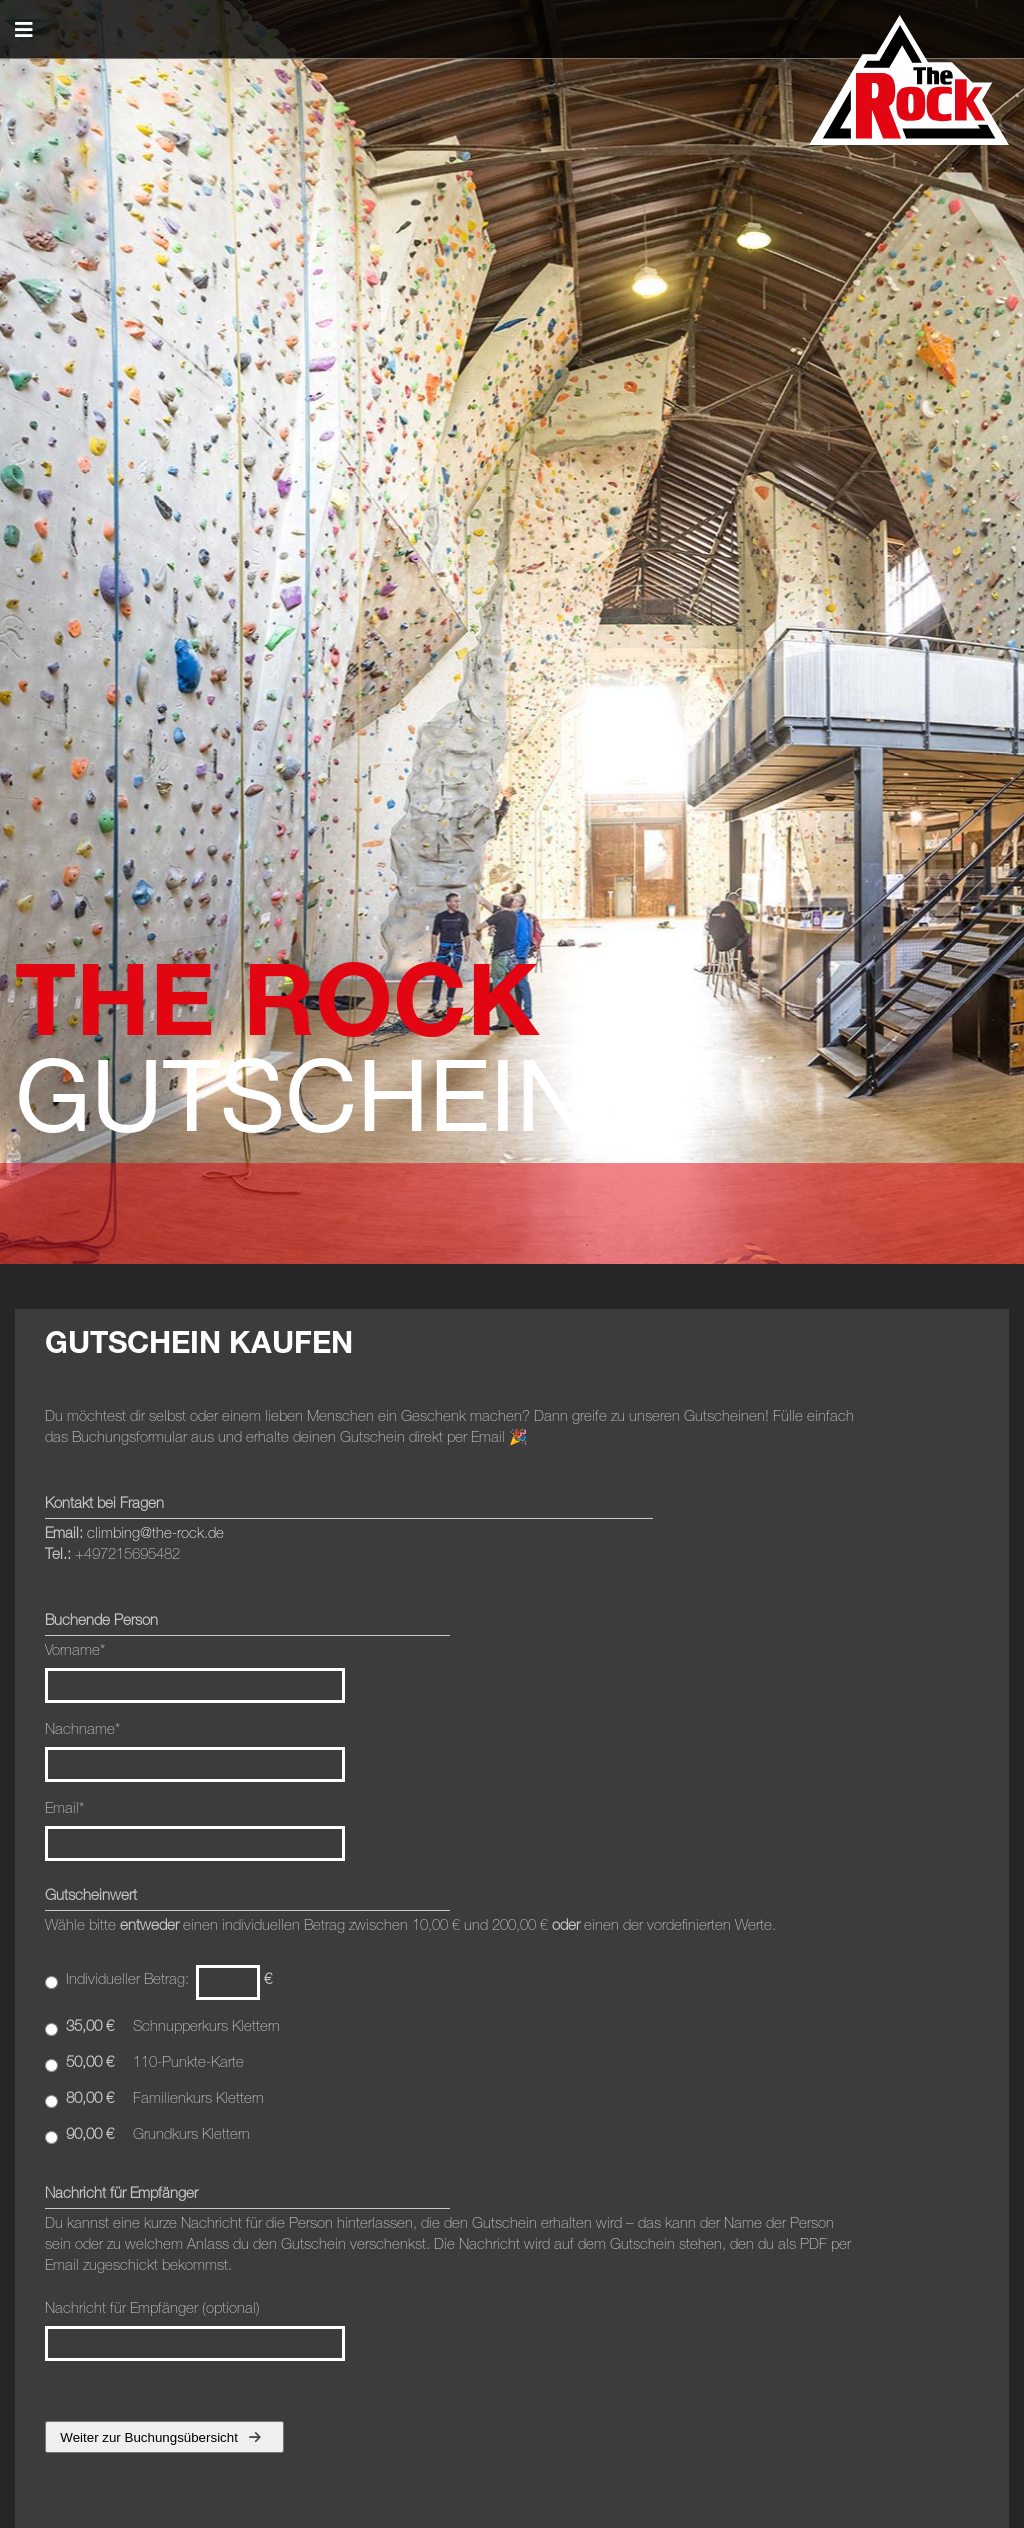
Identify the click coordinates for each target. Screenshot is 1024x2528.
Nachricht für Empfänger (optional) (195, 2330)
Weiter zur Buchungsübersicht (160, 2437)
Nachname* (82, 1728)
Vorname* (75, 1649)
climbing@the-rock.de (155, 1532)
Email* (64, 1807)
